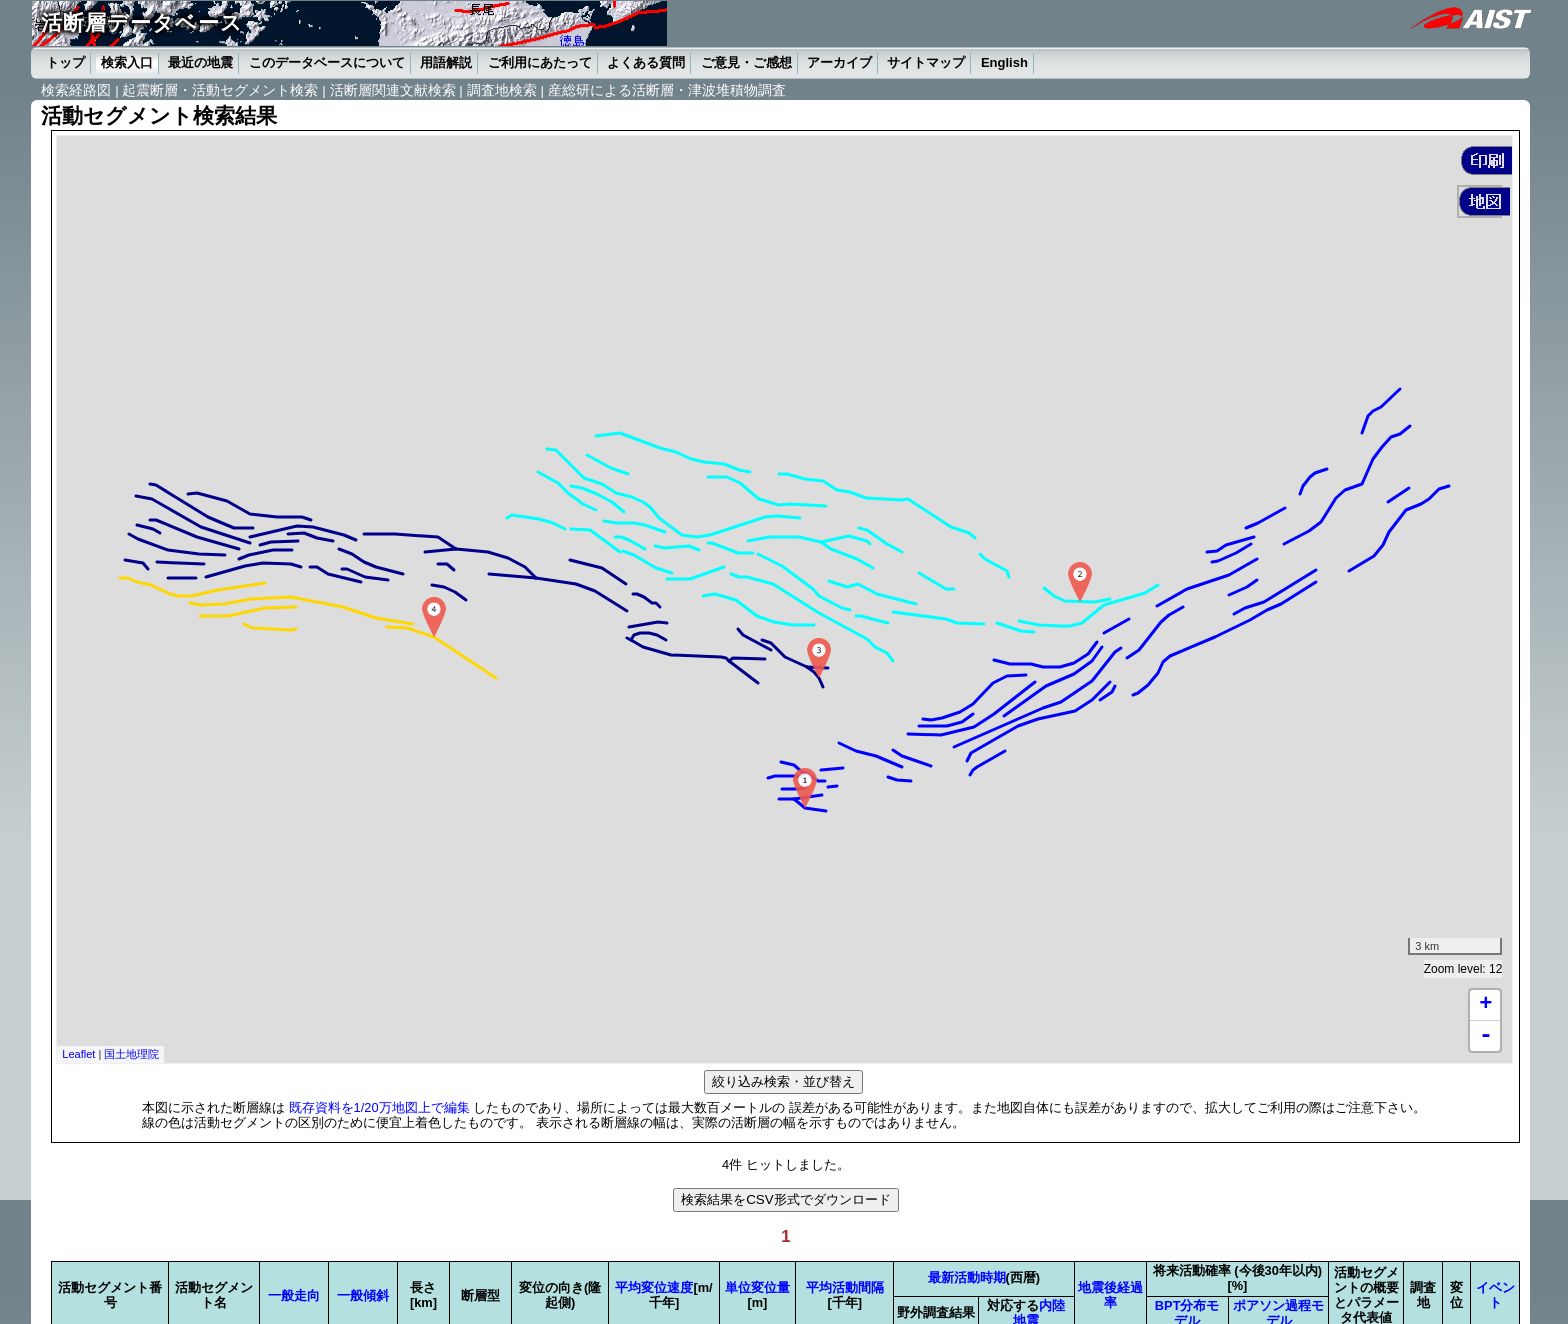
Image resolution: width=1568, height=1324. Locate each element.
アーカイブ (839, 62)
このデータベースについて (327, 62)
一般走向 (294, 1295)
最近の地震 (200, 62)
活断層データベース (142, 22)
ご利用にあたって (540, 62)
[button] (1486, 160)
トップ (65, 62)
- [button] (1486, 1036)
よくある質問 (646, 62)
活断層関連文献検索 (393, 90)
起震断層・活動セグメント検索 (220, 90)
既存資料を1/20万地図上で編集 (379, 1107)
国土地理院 (131, 1054)
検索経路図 (76, 90)
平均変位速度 (654, 1287)
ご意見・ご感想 (746, 62)
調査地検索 (502, 90)
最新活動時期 (967, 1277)
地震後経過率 (1110, 1295)
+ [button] (1485, 1005)
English (1004, 62)
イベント (1495, 1295)
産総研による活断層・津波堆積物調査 (667, 90)
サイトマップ (926, 62)
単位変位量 (757, 1287)
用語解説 (446, 62)
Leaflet (78, 1054)
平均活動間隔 (845, 1287)
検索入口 (127, 62)
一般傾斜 (363, 1295)
